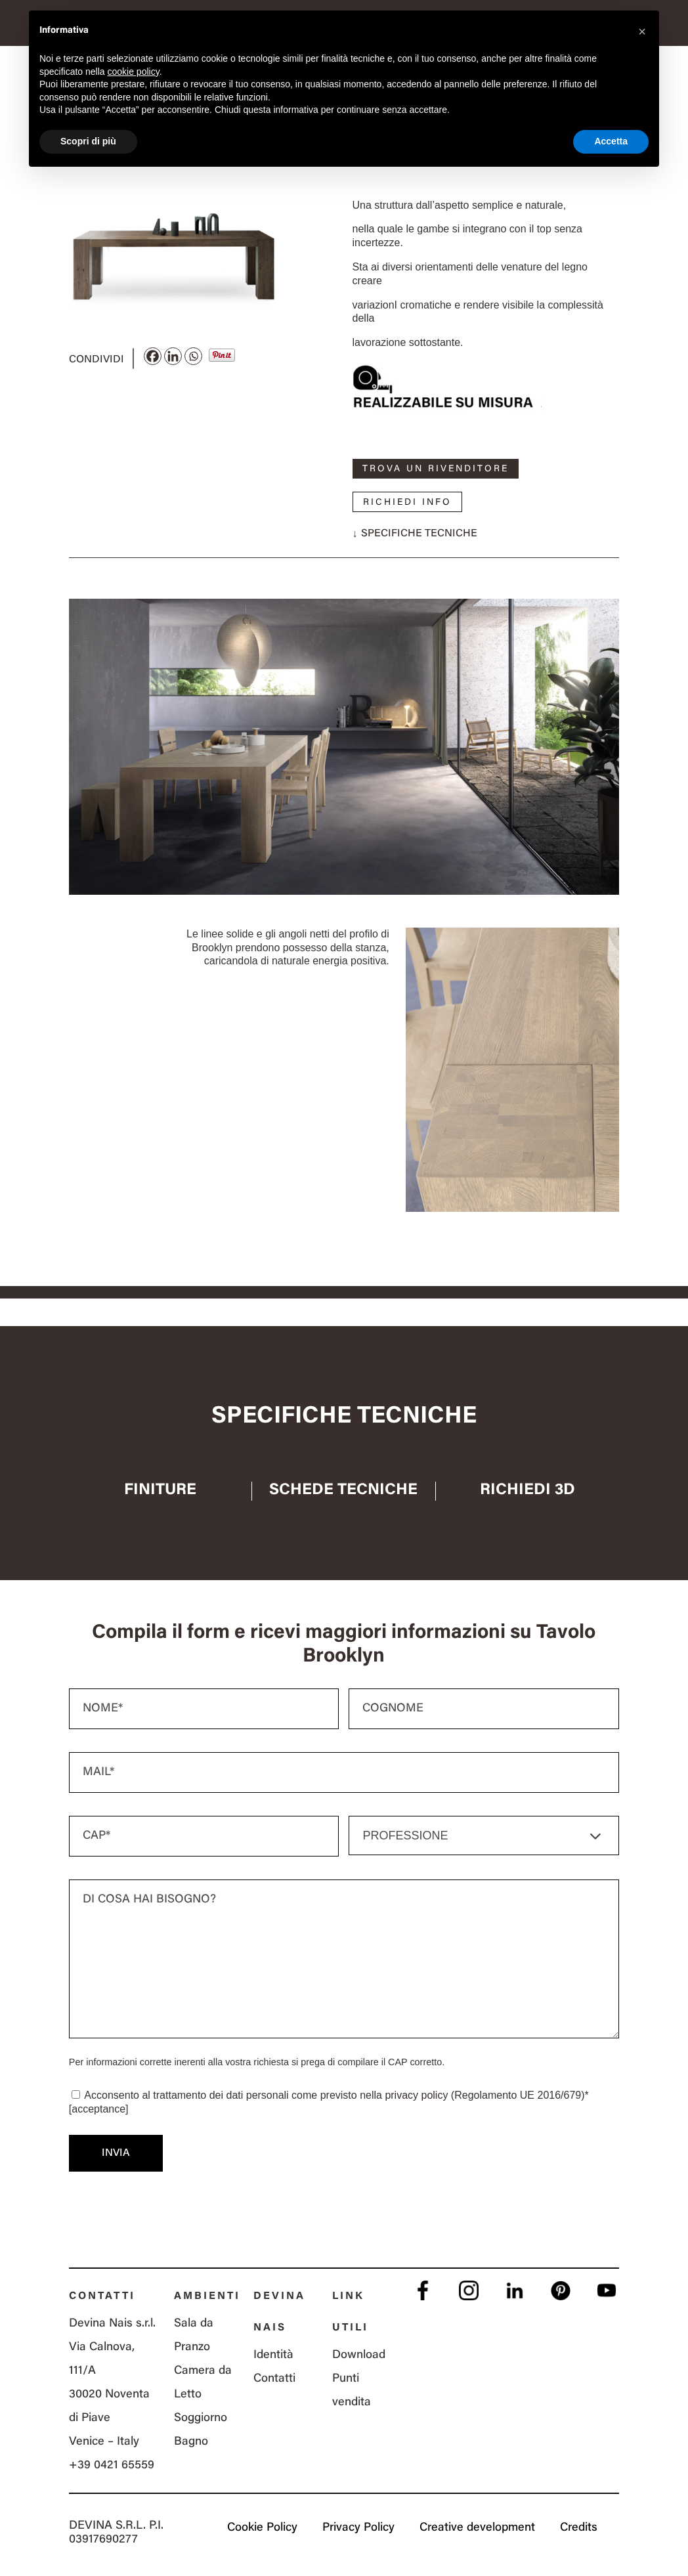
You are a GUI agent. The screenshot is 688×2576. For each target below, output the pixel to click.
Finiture (160, 1490)
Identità (273, 2355)
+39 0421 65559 (111, 2466)
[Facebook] (152, 356)
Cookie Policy (262, 2528)
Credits (578, 2528)
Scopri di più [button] (88, 141)
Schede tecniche (343, 1490)
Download (358, 2355)
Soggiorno (200, 2418)
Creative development (477, 2528)
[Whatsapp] (193, 356)
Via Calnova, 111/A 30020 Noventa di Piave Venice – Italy (109, 2395)
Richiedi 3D (527, 1490)
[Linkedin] (173, 356)
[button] (642, 31)
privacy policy (416, 2095)
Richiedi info (407, 502)
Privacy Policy (358, 2528)
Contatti (274, 2379)
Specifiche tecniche (419, 533)
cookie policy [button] (134, 71)
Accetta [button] (611, 141)
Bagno (191, 2442)
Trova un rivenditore (435, 469)
